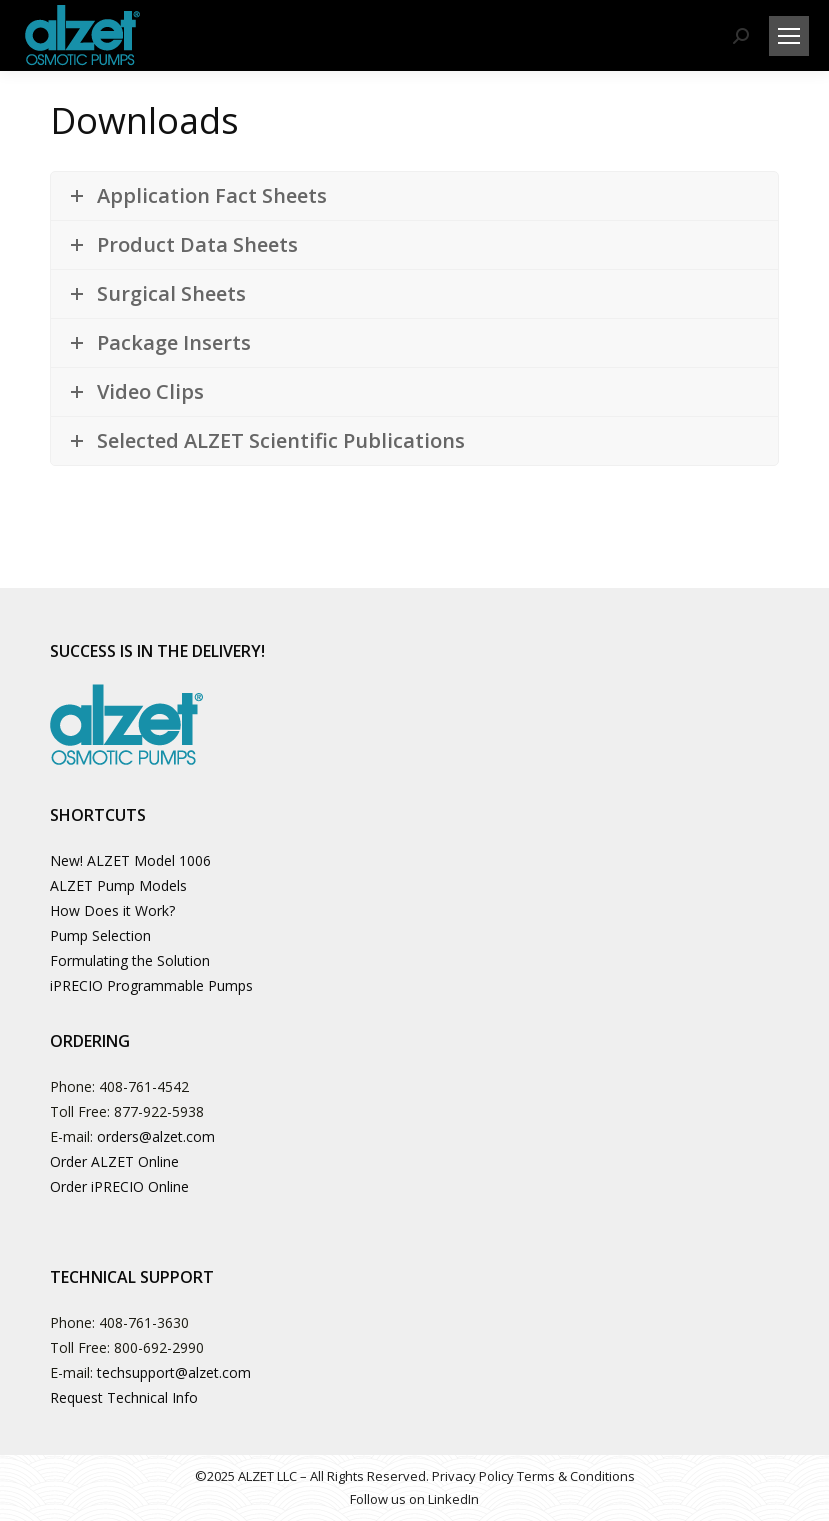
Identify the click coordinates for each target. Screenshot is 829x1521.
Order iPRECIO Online (119, 1186)
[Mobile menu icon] (789, 36)
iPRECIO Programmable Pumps (151, 985)
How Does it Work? (112, 910)
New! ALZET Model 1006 (130, 860)
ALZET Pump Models (118, 885)
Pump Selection (100, 935)
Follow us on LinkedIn (414, 1499)
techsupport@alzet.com (174, 1372)
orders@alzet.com (156, 1136)
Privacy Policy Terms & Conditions (533, 1476)
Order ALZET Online (114, 1161)
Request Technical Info (124, 1397)
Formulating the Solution (130, 960)
